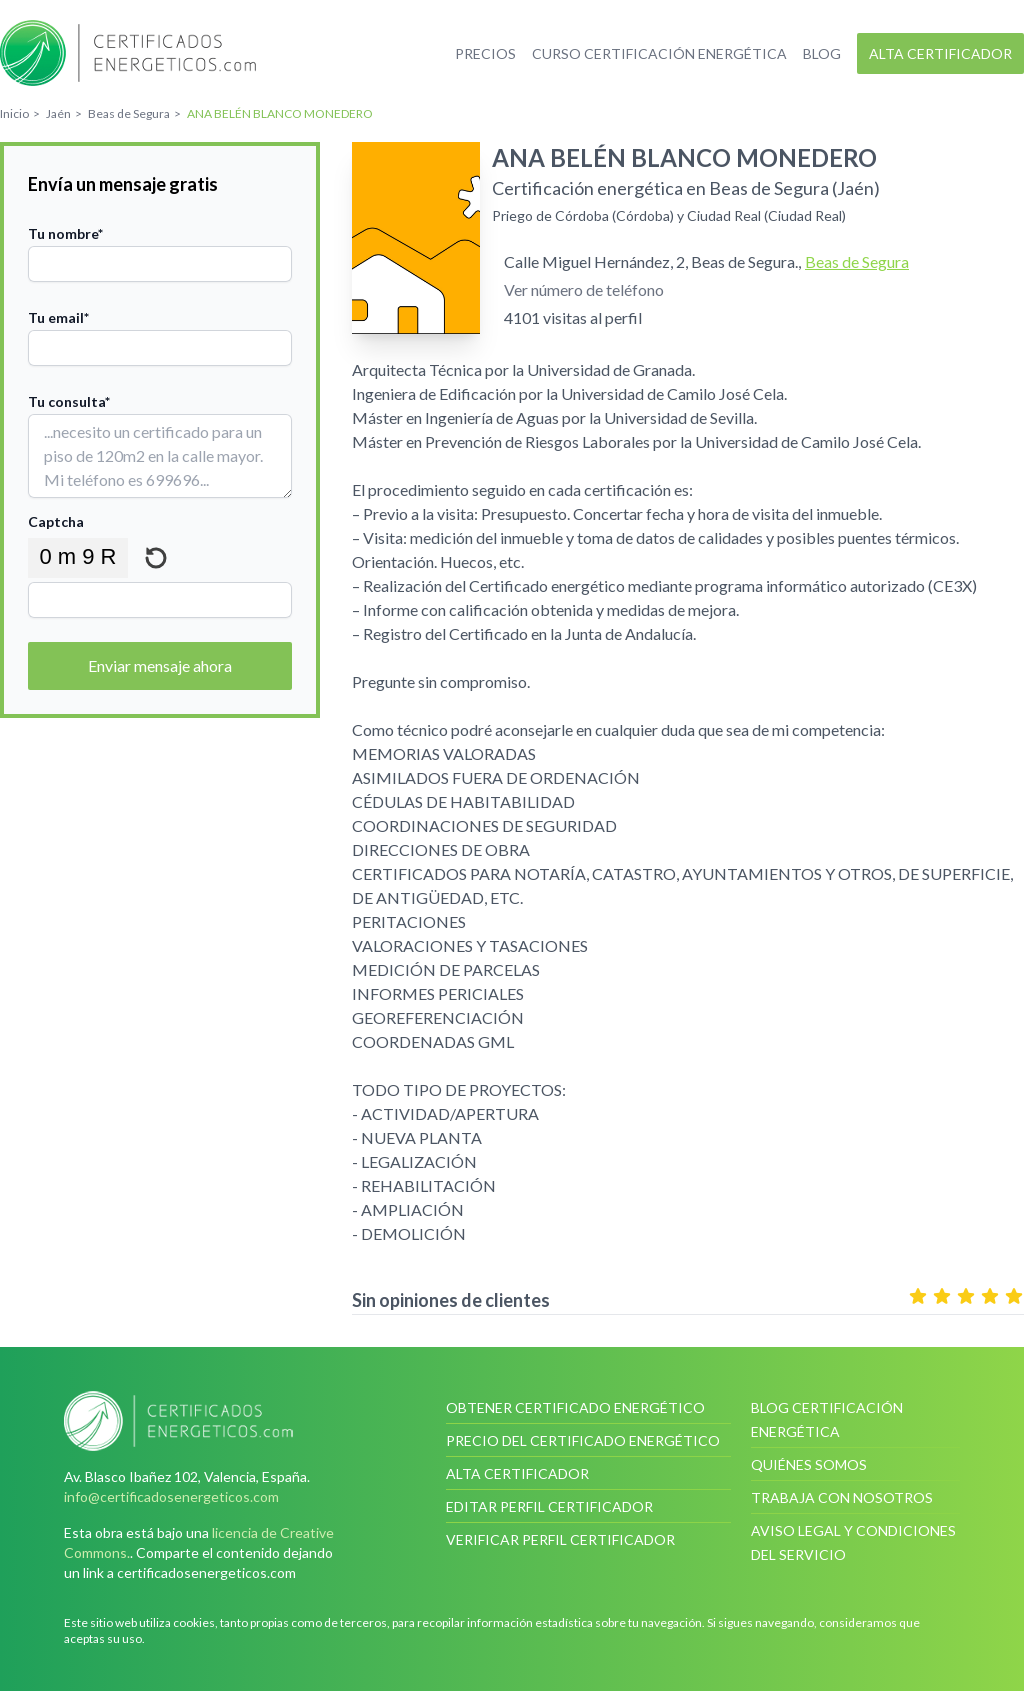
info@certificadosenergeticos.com (171, 1496)
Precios (485, 53)
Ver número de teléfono (584, 289)
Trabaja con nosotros (842, 1497)
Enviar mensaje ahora (160, 665)
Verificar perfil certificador (560, 1539)
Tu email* (58, 317)
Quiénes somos (809, 1464)
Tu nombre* (65, 233)
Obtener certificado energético (575, 1407)
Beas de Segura (857, 261)
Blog (822, 53)
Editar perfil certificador (549, 1506)
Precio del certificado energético (583, 1440)
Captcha (56, 521)
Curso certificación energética (659, 53)
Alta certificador (940, 53)
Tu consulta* (69, 401)
